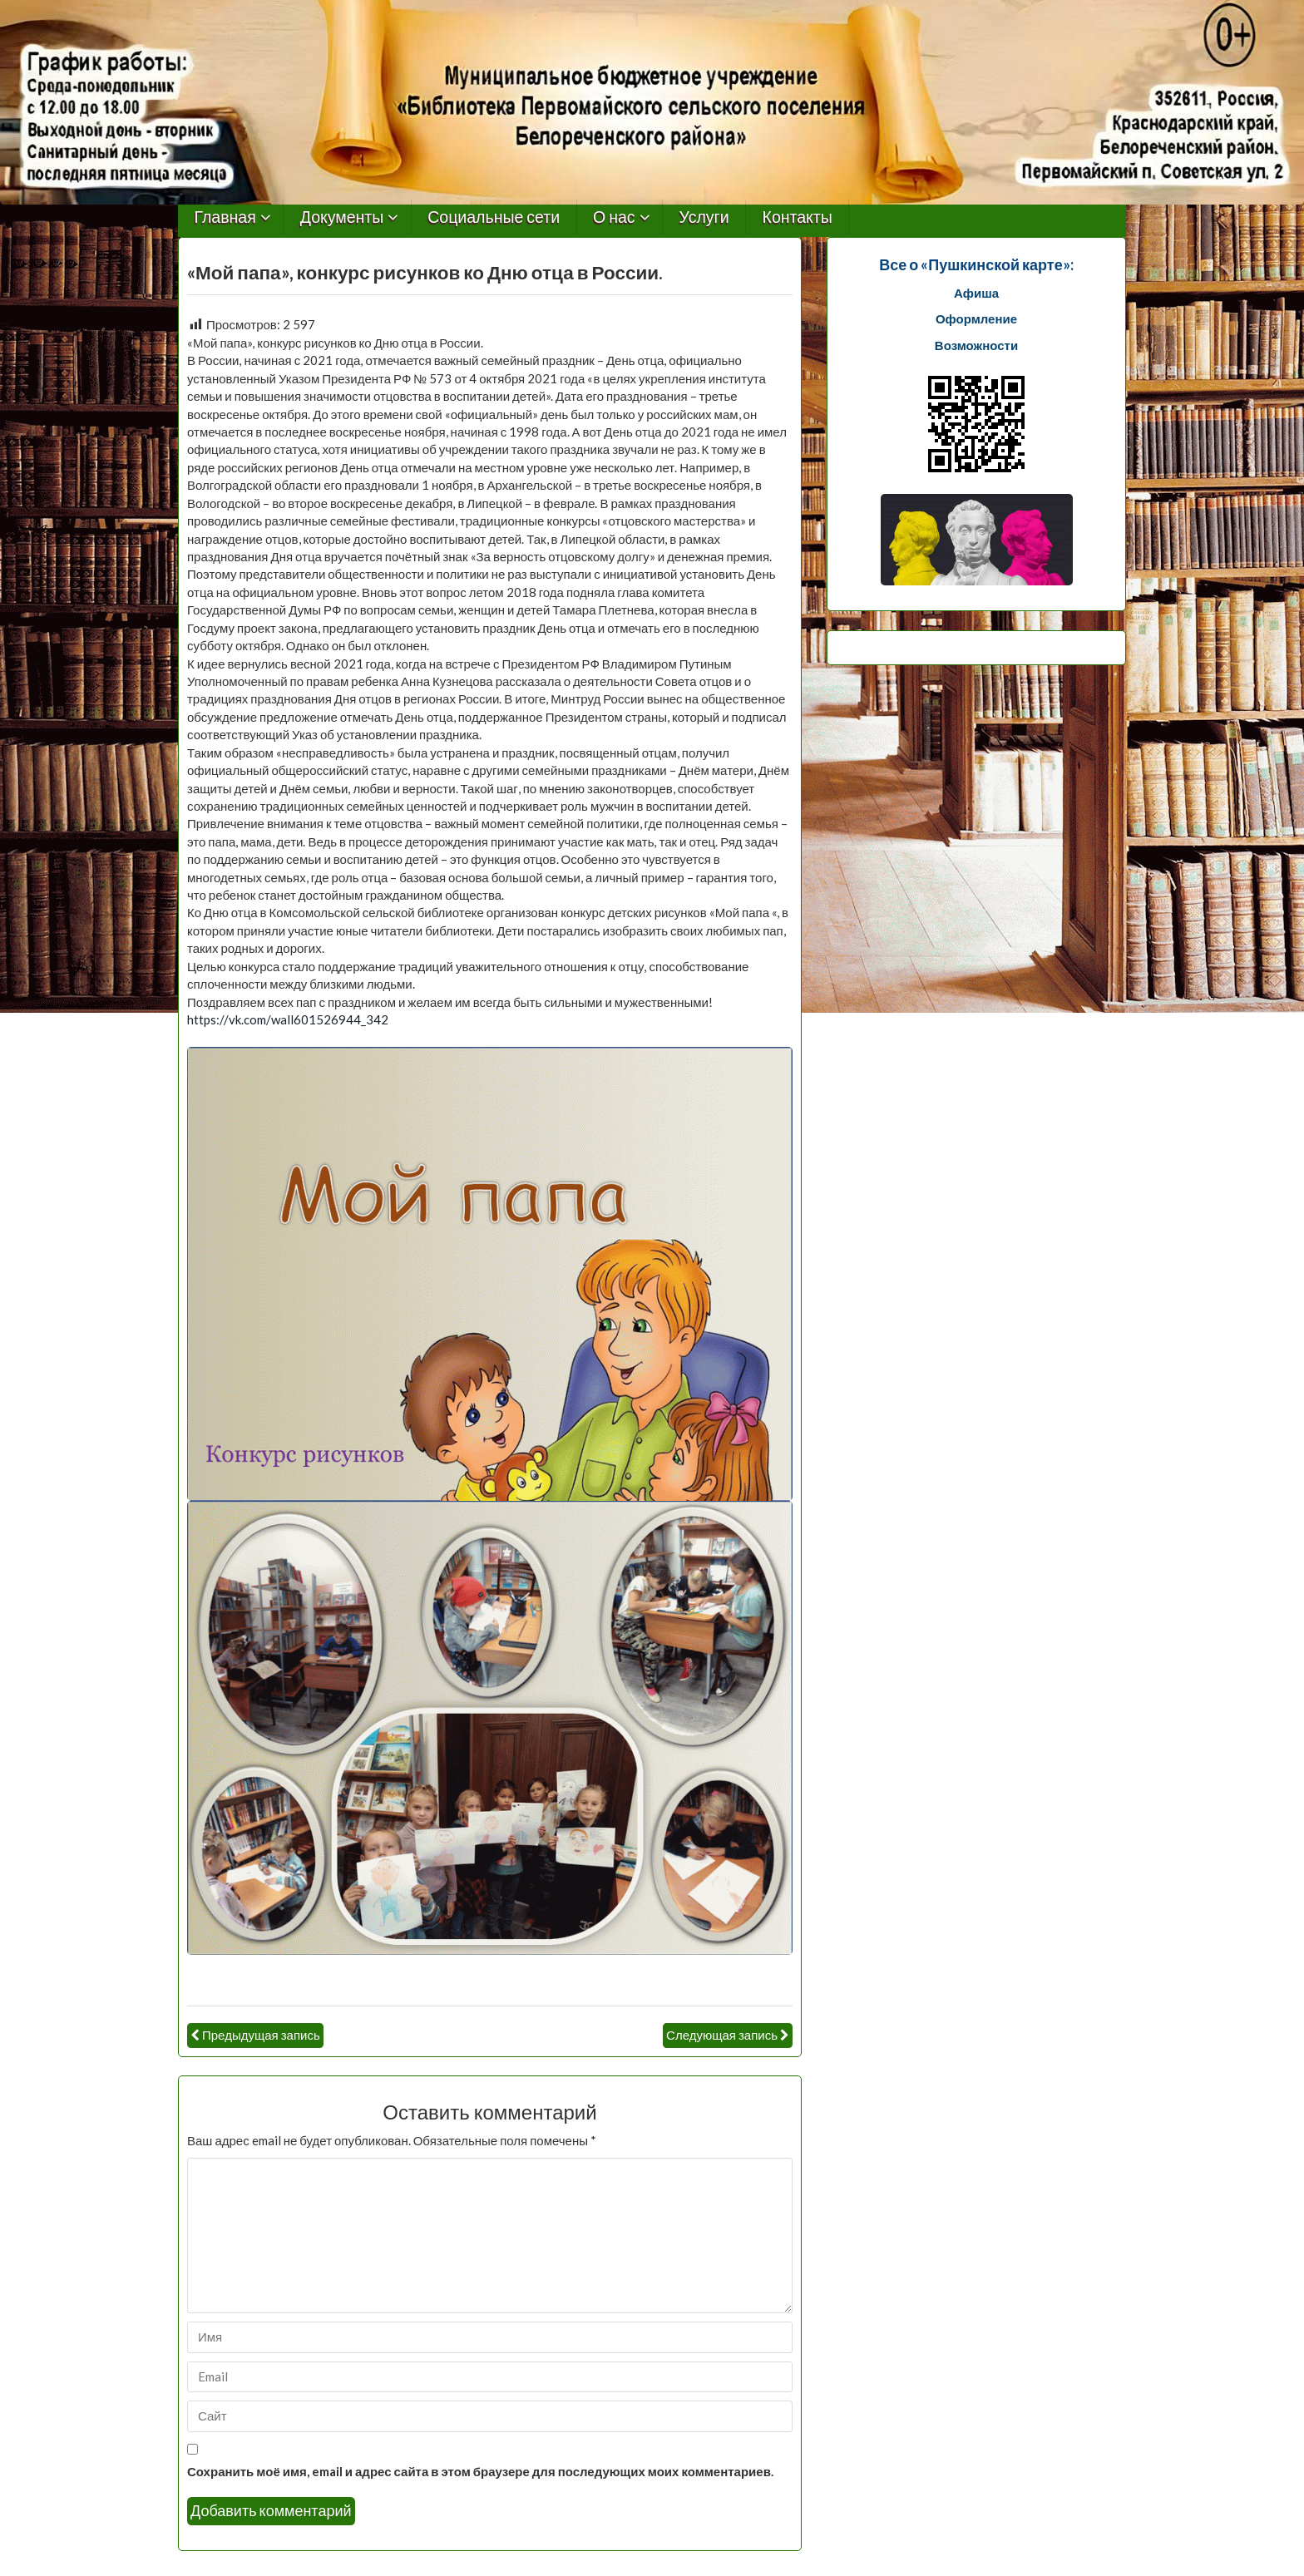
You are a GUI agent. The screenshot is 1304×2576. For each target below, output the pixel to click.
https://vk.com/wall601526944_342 (287, 1019)
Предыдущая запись (261, 2034)
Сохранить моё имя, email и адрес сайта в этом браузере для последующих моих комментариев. (480, 2471)
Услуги (704, 217)
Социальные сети (493, 217)
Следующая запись (722, 2034)
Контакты (797, 217)
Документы (342, 217)
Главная (225, 217)
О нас (614, 217)
